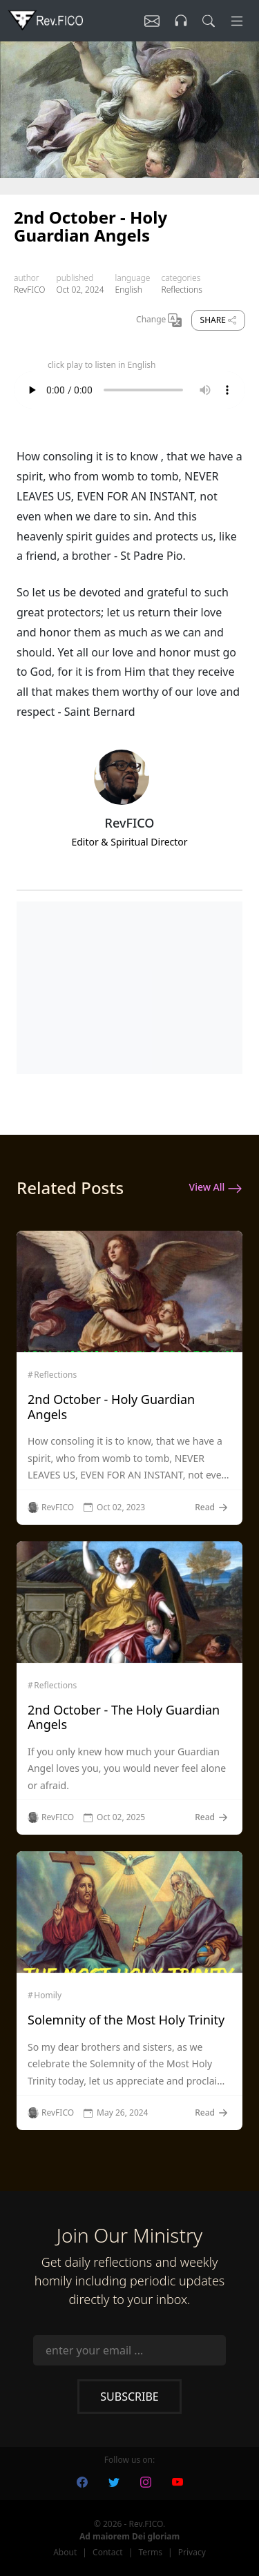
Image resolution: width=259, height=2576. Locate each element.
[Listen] (151, 21)
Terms (150, 2552)
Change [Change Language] (159, 320)
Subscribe (129, 2396)
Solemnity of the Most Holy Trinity (126, 2019)
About (65, 2552)
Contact (107, 2552)
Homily (47, 1995)
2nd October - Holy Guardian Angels (111, 1407)
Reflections (181, 289)
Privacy (192, 2552)
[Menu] (237, 21)
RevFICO (29, 289)
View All (215, 1188)
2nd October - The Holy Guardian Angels (124, 1717)
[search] (208, 21)
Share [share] (218, 320)
